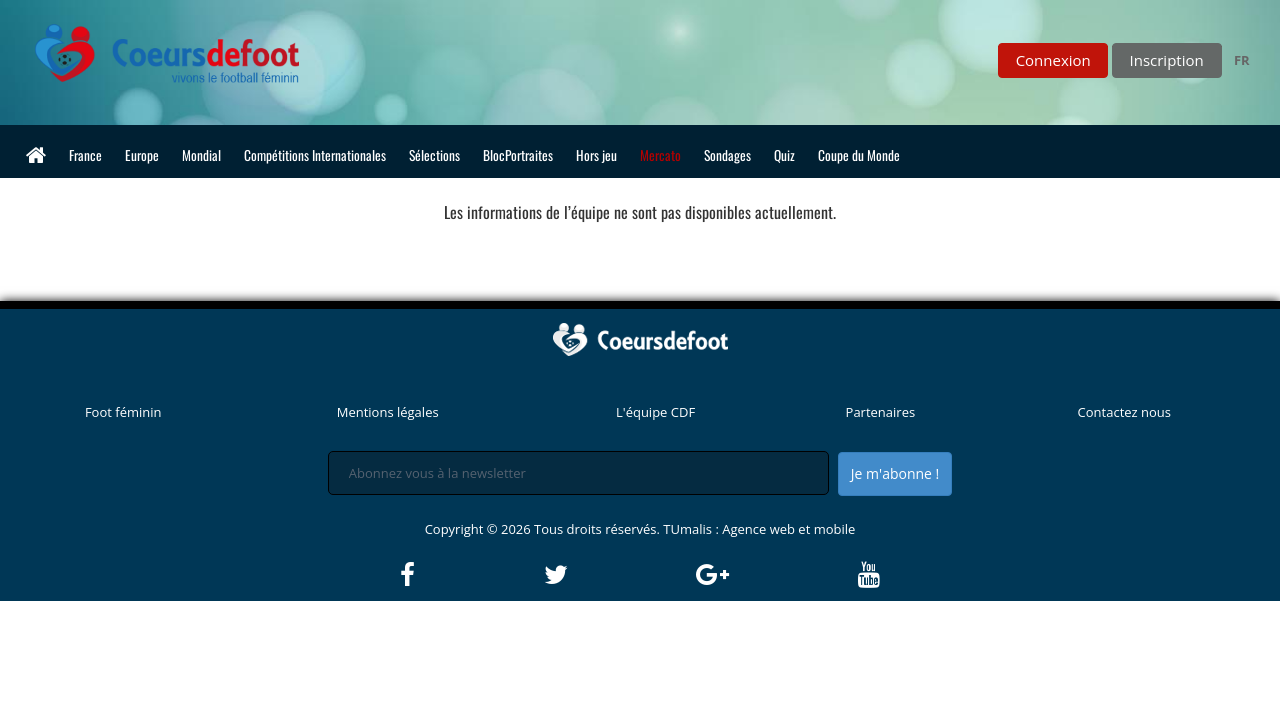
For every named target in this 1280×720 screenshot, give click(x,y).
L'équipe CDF (655, 412)
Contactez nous (1124, 412)
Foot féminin (123, 412)
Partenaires (881, 412)
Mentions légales (388, 412)
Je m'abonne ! (895, 473)
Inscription (1167, 60)
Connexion (1053, 60)
